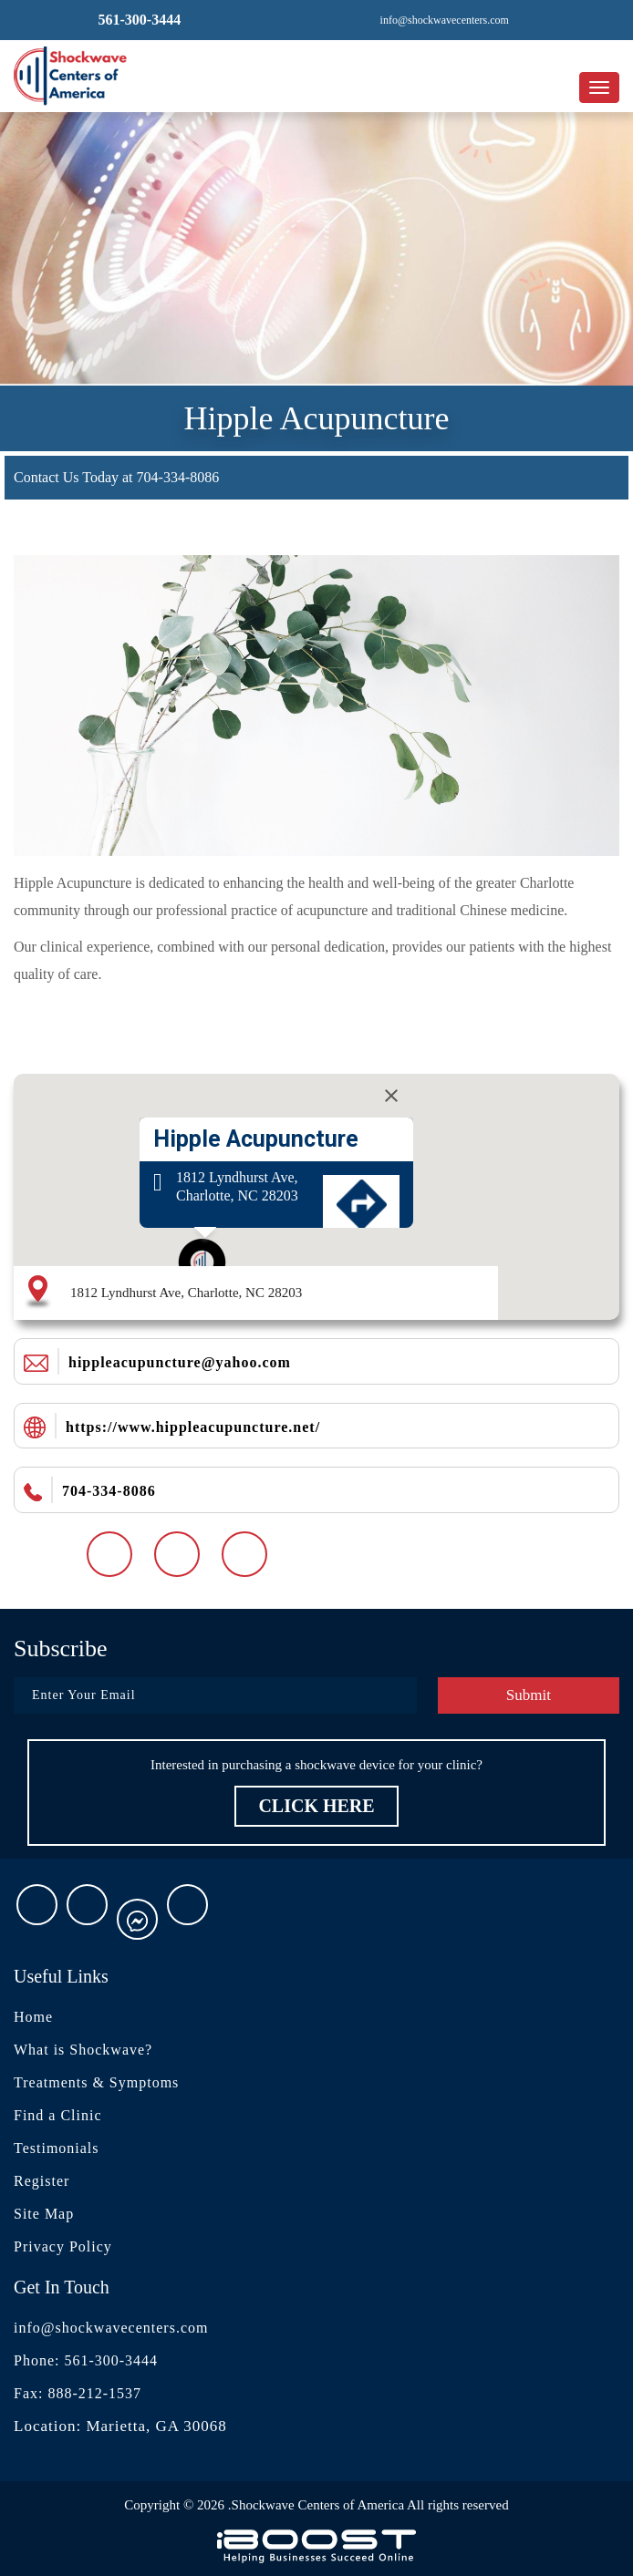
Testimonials (56, 2148)
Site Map (44, 2213)
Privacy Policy (63, 2246)
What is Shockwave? (83, 2049)
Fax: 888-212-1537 (77, 2393)
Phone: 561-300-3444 (86, 2360)
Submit (528, 1695)
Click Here (316, 1806)
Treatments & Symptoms (96, 2082)
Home (33, 2017)
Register (41, 2181)
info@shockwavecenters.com (111, 2327)
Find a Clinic (58, 2115)
